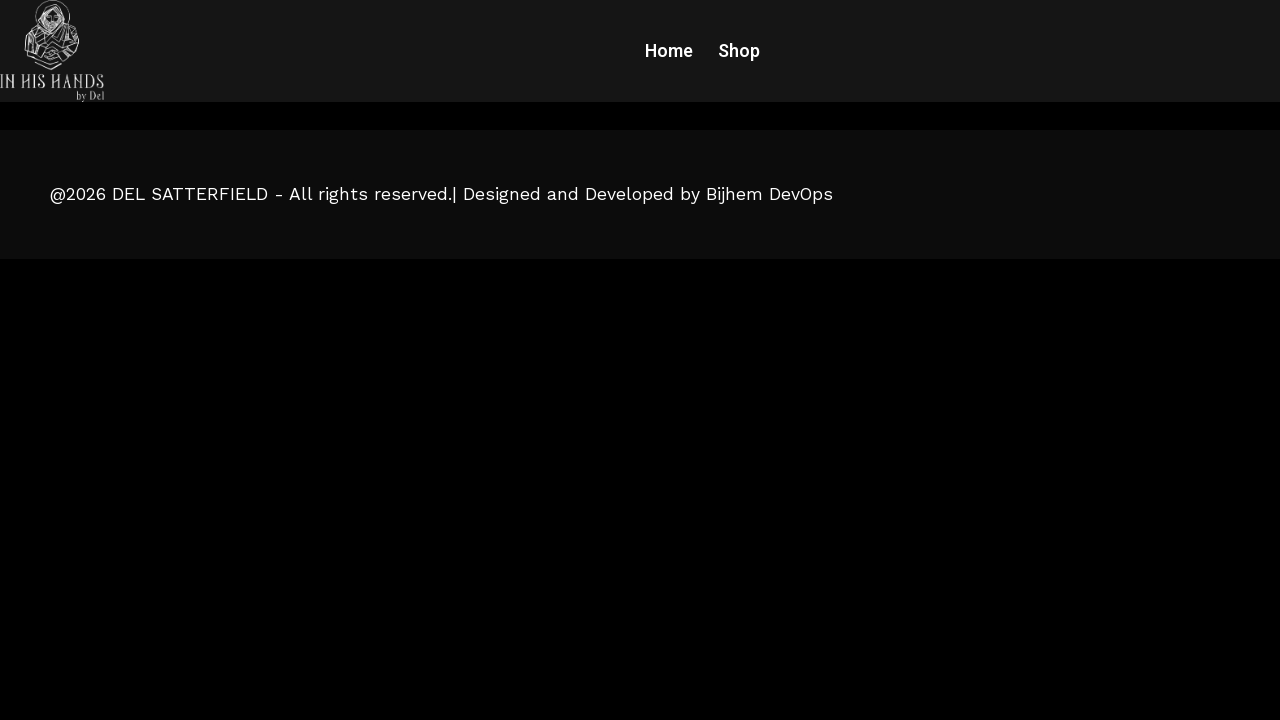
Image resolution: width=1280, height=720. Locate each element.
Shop (739, 51)
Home (669, 51)
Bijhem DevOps (769, 194)
